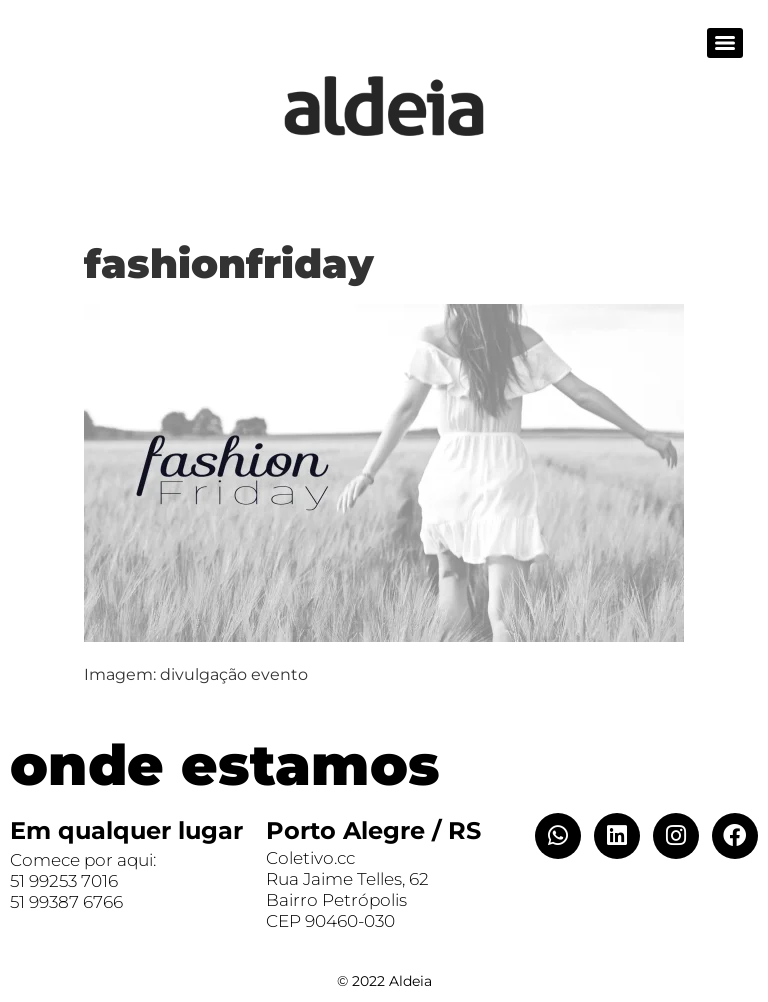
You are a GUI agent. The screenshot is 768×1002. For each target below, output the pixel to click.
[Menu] (725, 43)
